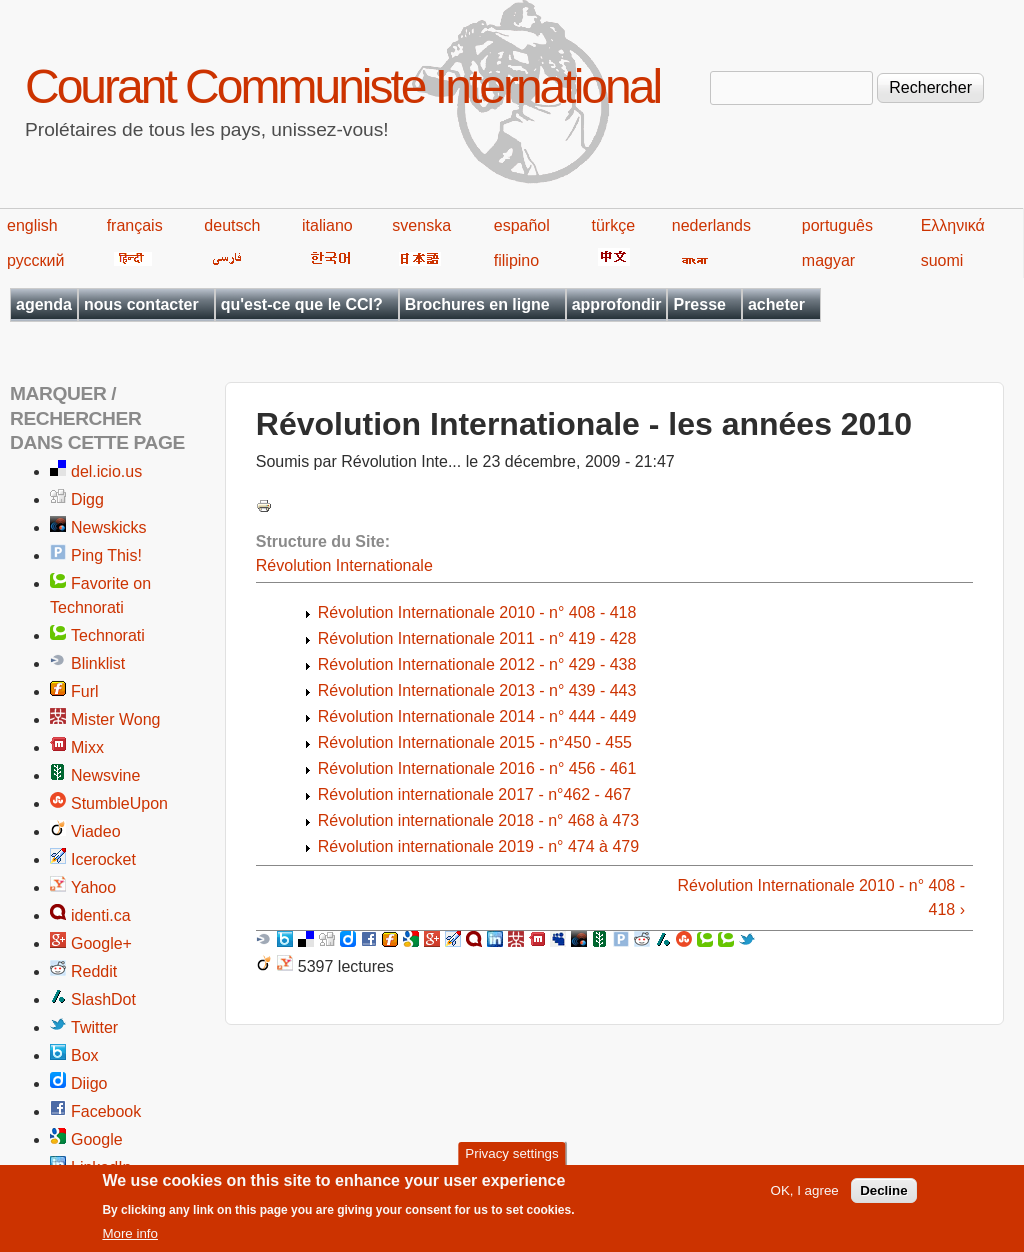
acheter (776, 304)
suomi (942, 260)
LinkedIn (101, 1167)
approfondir (617, 304)
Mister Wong (116, 719)
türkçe (613, 225)
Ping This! (106, 555)
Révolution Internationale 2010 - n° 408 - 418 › (821, 897)
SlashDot (103, 999)
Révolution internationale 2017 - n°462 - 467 (474, 794)
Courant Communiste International (342, 86)
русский (35, 260)
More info (130, 1239)
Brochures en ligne (477, 304)
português (837, 225)
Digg (87, 499)
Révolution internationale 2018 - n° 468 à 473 (478, 820)
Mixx (87, 747)
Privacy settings (511, 1158)
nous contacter (141, 304)
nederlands (711, 225)
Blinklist (98, 663)
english (32, 225)
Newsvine (105, 775)
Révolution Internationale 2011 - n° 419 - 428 (477, 638)
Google (97, 1139)
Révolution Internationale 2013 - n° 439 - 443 (477, 690)
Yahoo (93, 887)
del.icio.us (106, 471)
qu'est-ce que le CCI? (302, 304)
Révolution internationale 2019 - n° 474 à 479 (478, 846)
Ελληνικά (953, 225)
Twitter (94, 1027)
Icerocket (103, 859)
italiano (327, 225)
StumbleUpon (119, 803)
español (522, 225)
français (135, 225)
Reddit (94, 971)
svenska (421, 225)
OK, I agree (805, 1196)
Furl (85, 691)
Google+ (101, 943)
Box (85, 1055)
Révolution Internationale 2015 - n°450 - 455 (475, 742)
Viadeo (96, 831)
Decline (883, 1196)
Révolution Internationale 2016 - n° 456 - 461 (477, 768)
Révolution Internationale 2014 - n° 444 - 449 (477, 716)
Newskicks (109, 527)
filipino (516, 260)
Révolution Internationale (344, 565)
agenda (44, 304)
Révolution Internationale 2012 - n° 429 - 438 (477, 664)
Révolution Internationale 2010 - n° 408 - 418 (477, 612)
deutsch (232, 225)
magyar (828, 260)
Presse (699, 304)
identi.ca (101, 915)
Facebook (106, 1111)
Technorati (108, 635)
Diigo (89, 1083)
